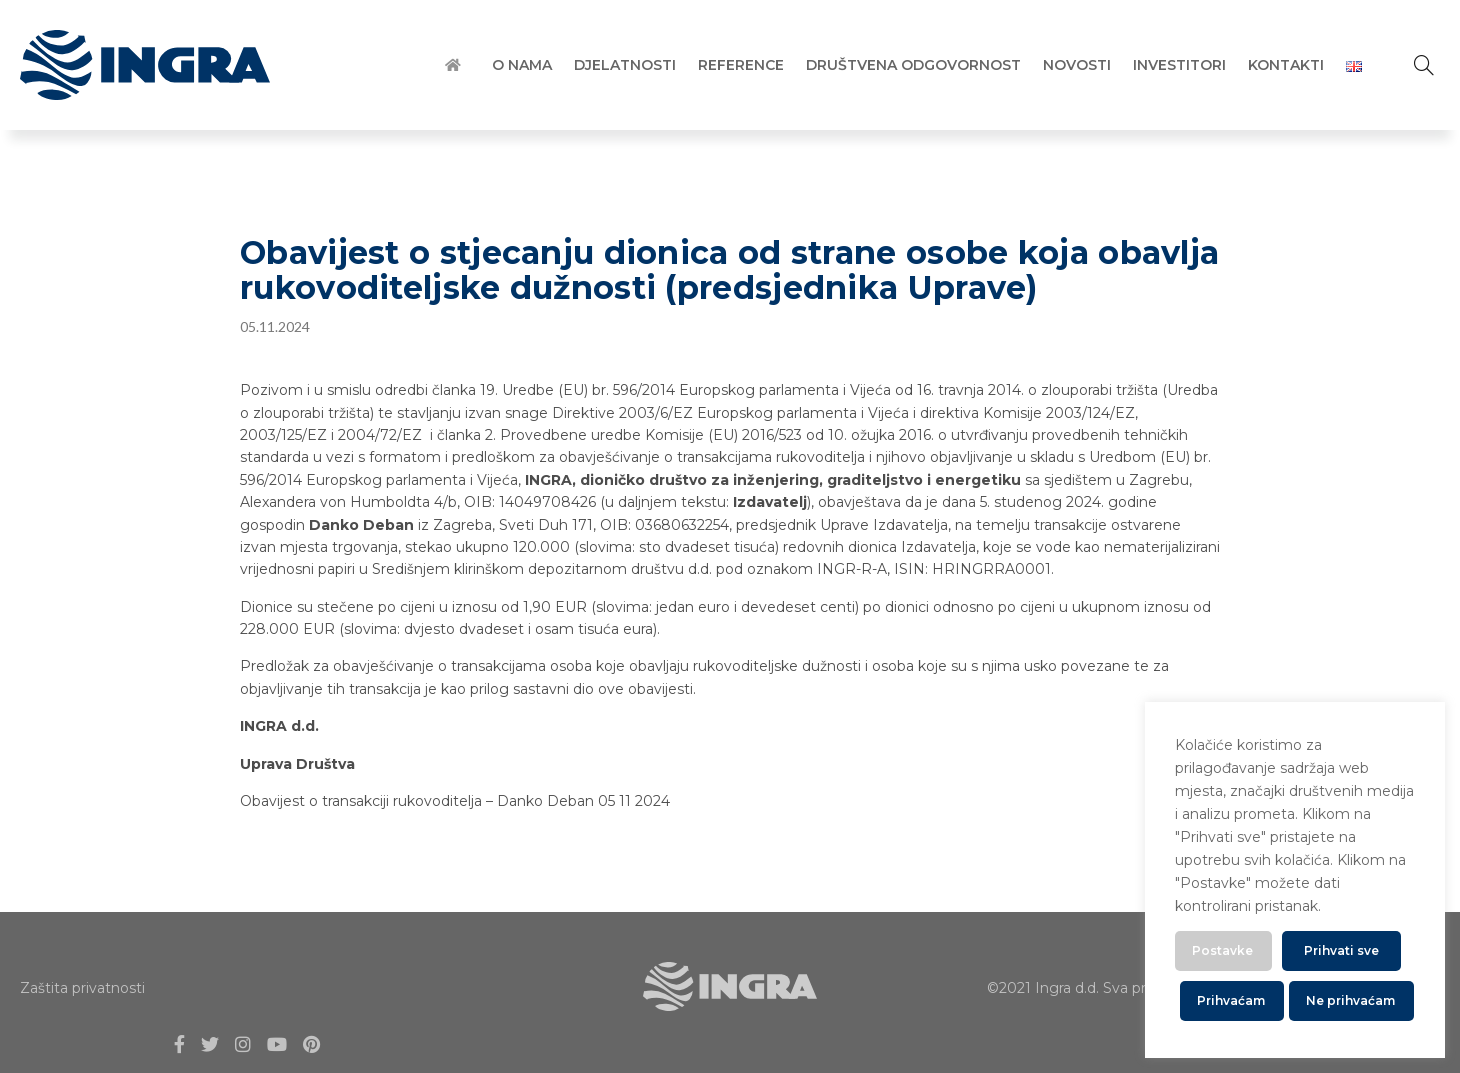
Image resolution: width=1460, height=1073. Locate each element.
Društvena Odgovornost (913, 65)
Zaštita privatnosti (82, 988)
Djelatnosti (625, 65)
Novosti (1077, 65)
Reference (741, 65)
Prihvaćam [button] (1231, 1000)
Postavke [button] (1222, 950)
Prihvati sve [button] (1341, 950)
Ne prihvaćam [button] (1350, 1000)
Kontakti (1286, 65)
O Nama (522, 65)
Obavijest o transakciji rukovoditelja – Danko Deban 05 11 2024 (455, 801)
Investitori (1179, 65)
